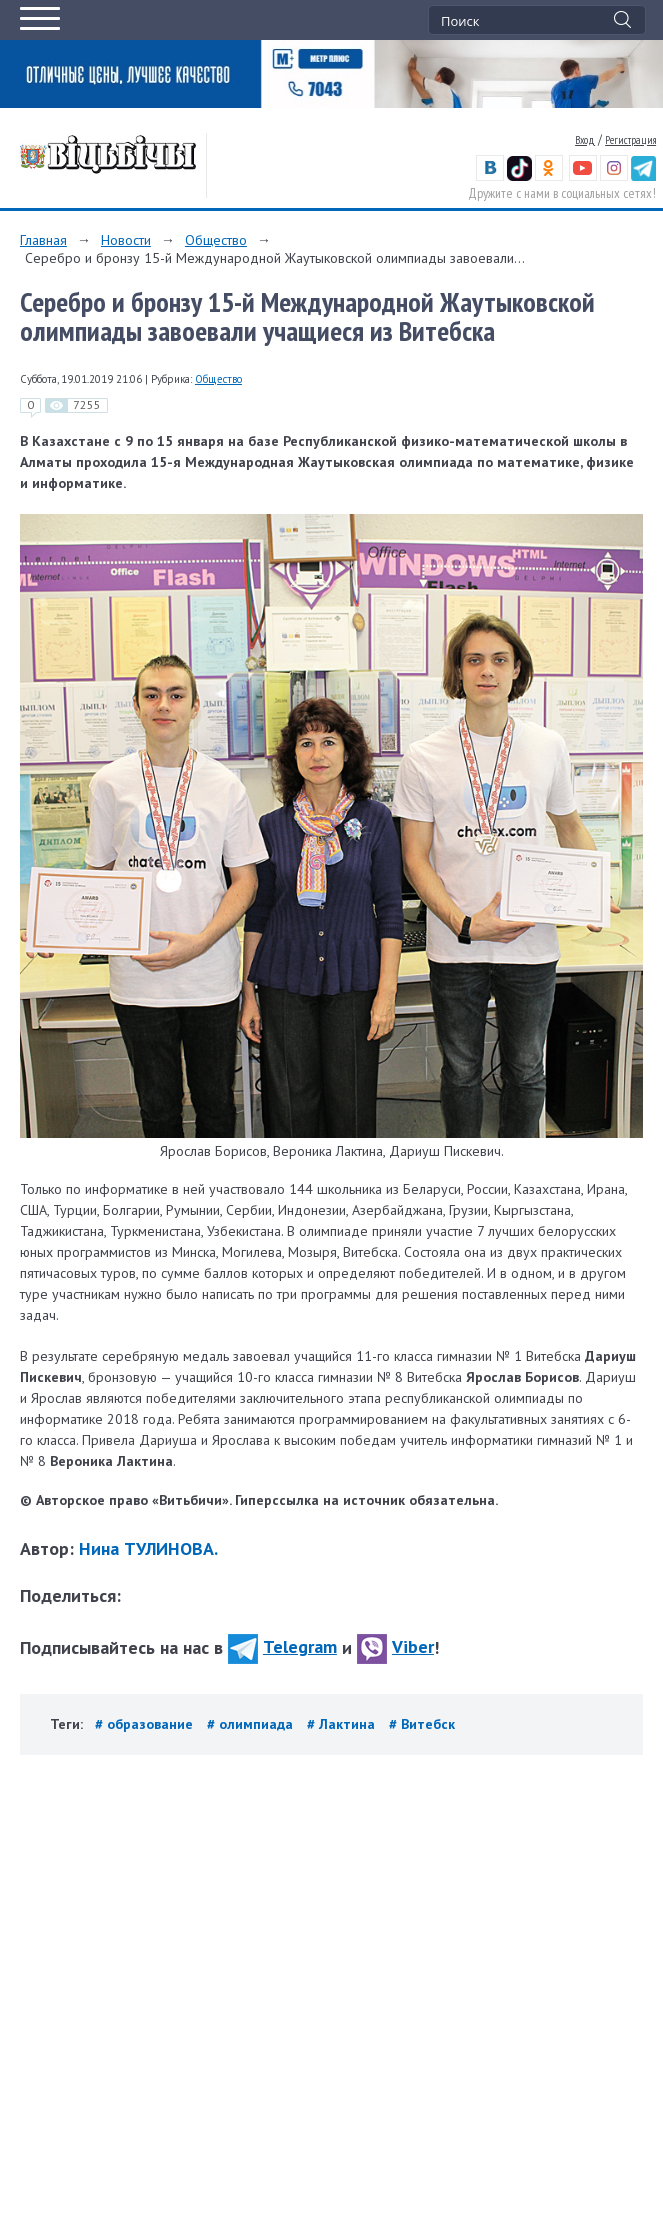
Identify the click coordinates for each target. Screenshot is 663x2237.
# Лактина (343, 1724)
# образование (146, 1724)
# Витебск (422, 1724)
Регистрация (630, 140)
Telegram (282, 1646)
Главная (43, 240)
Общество (216, 240)
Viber (395, 1646)
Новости (126, 240)
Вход (585, 140)
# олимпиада (252, 1724)
